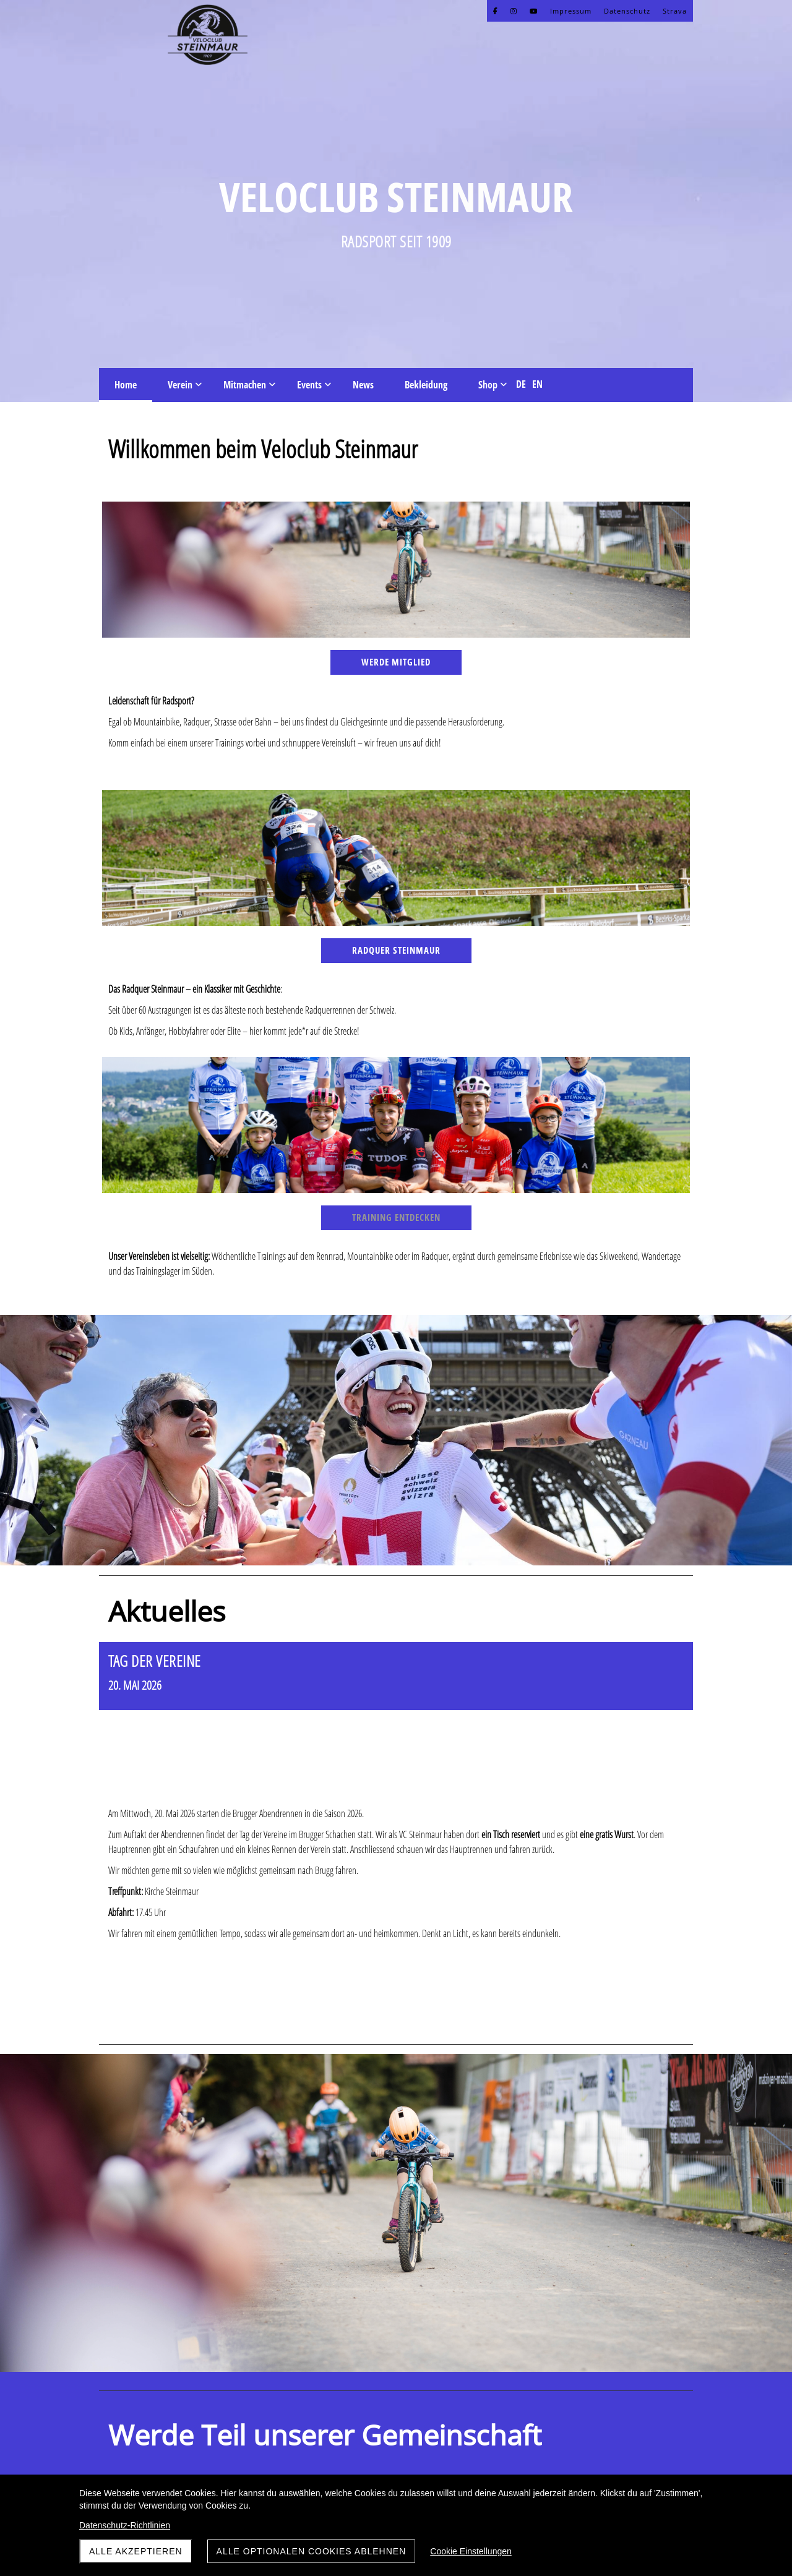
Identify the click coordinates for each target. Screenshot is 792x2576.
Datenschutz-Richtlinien (124, 2525)
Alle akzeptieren (136, 2551)
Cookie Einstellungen (471, 2551)
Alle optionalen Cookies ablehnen (312, 2551)
